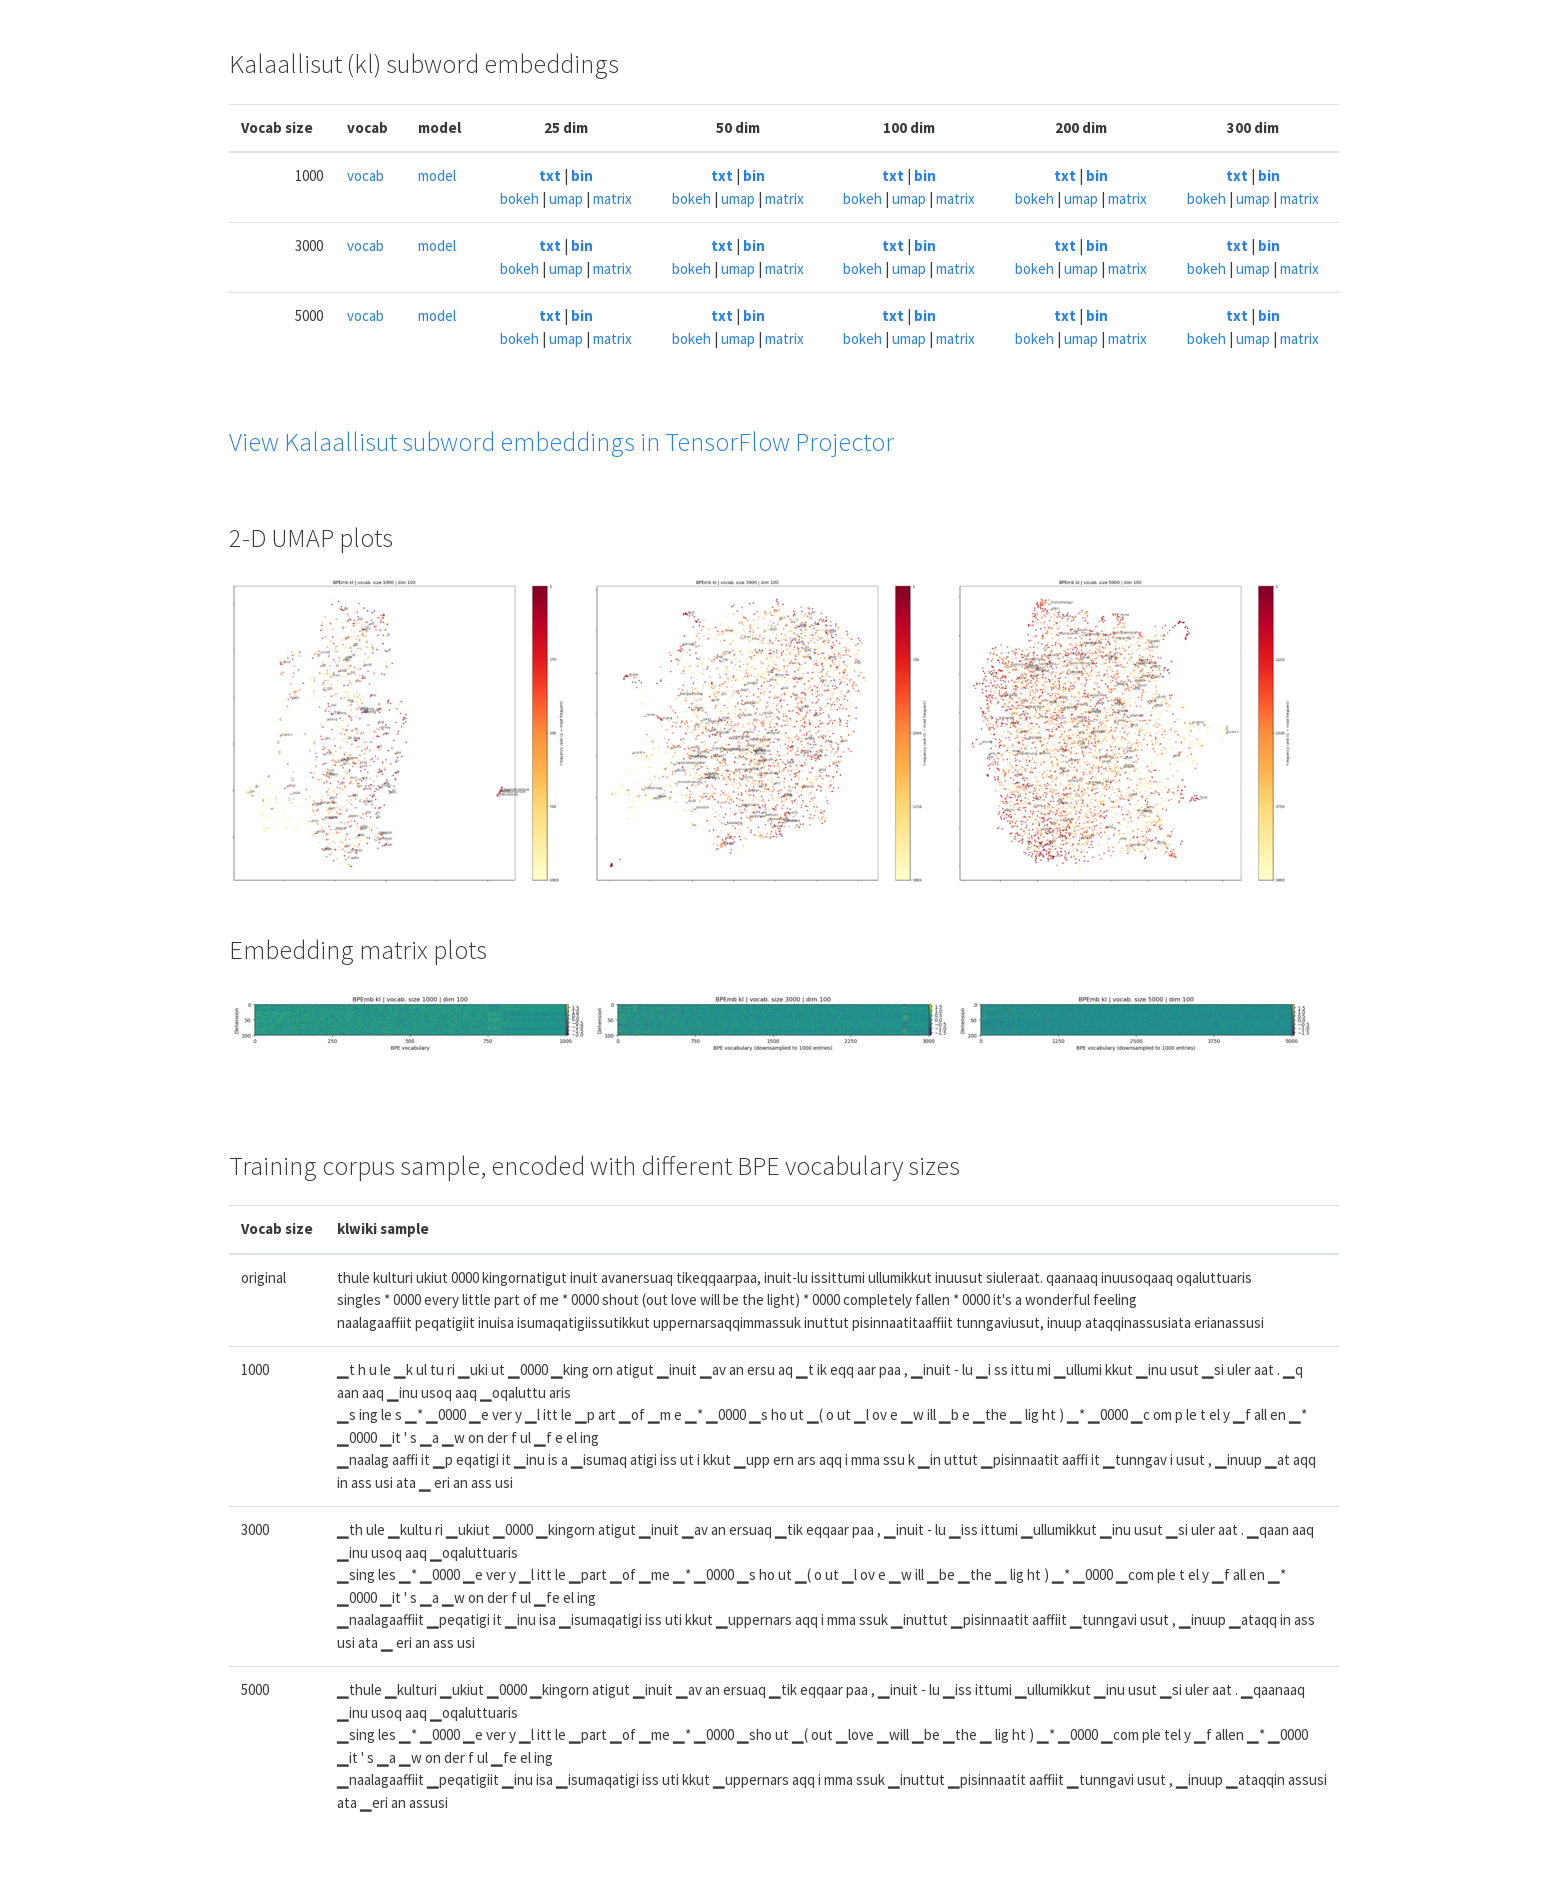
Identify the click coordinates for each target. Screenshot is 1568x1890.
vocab (365, 175)
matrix (612, 198)
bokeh (519, 198)
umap (566, 198)
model (437, 175)
